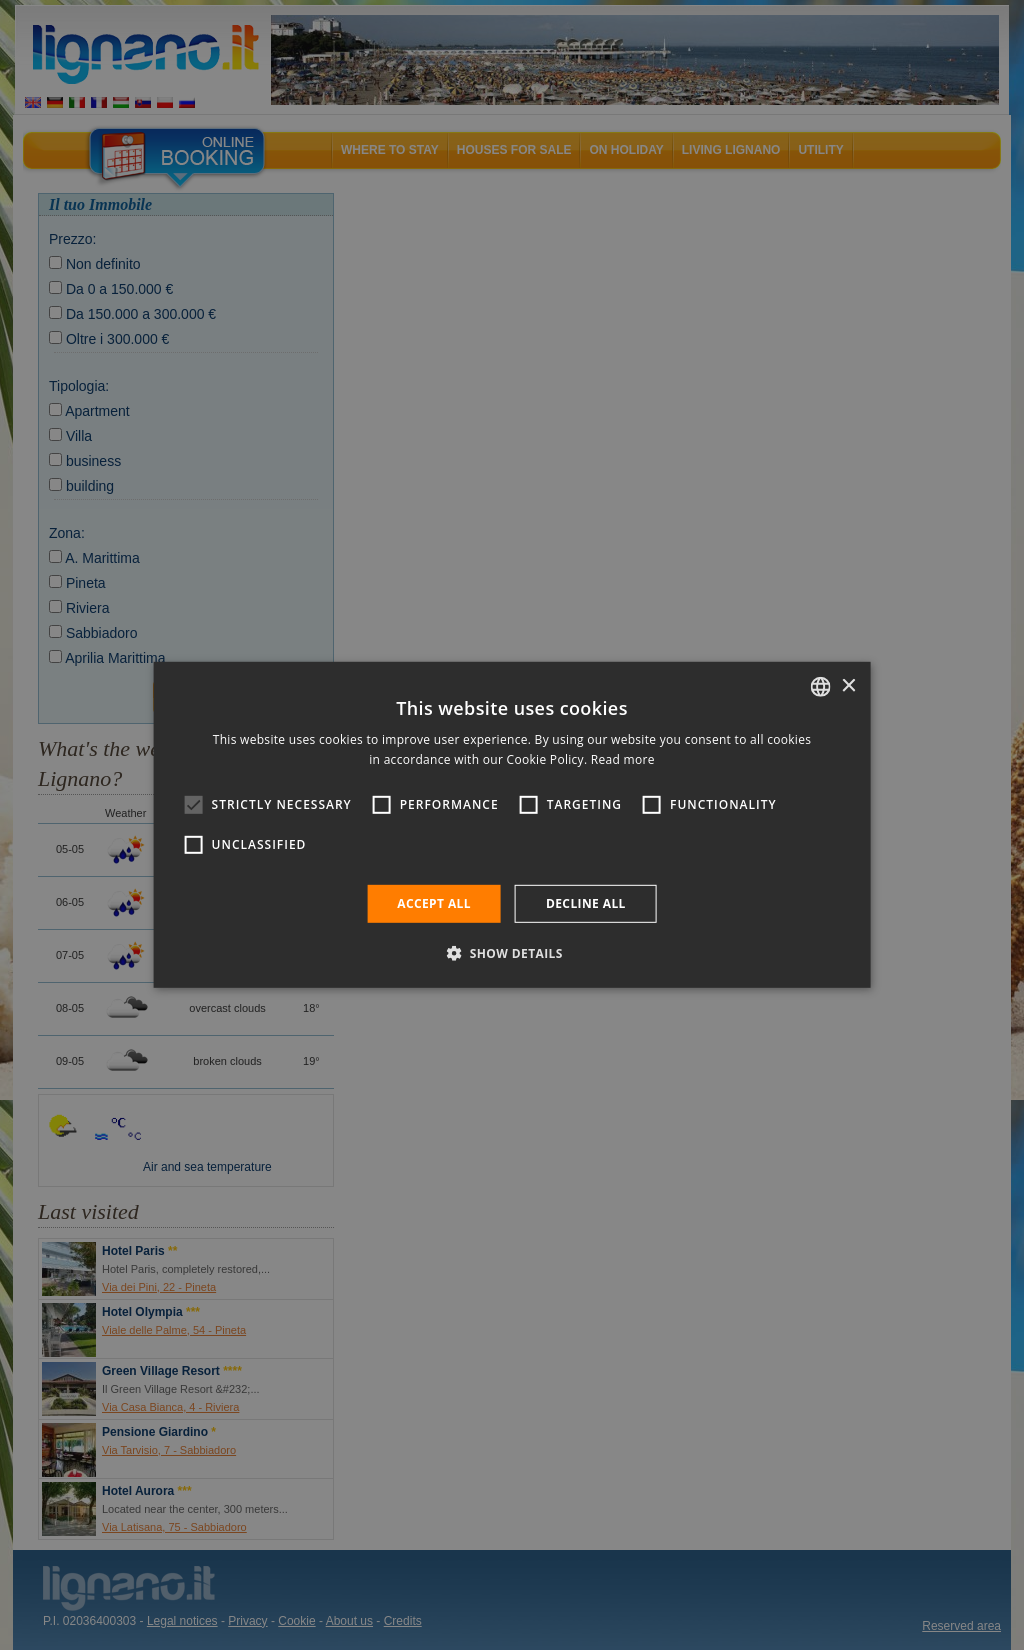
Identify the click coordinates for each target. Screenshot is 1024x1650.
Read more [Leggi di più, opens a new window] (623, 759)
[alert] (512, 825)
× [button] (847, 685)
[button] (512, 953)
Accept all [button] (434, 903)
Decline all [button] (586, 903)
